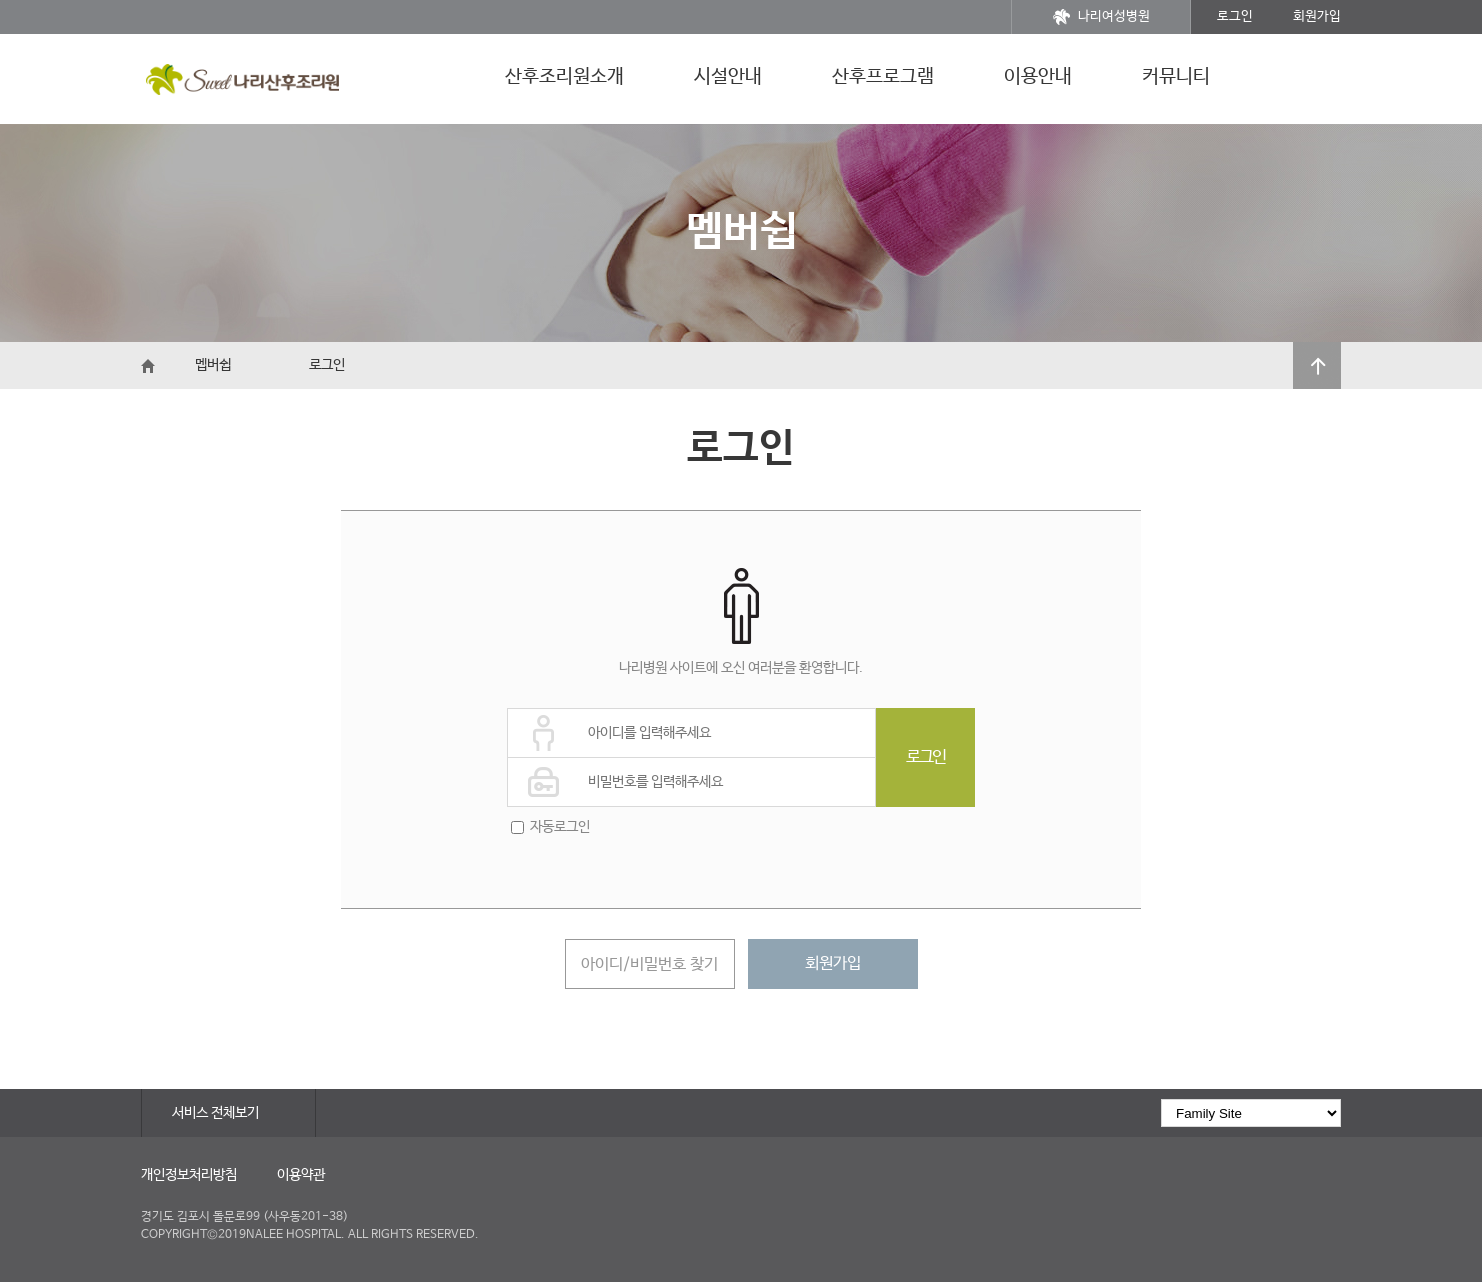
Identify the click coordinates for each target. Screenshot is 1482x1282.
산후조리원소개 (564, 77)
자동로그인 (560, 827)
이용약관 (301, 1175)
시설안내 (728, 77)
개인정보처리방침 (189, 1175)
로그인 (1235, 16)
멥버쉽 (213, 365)
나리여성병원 (1101, 17)
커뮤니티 (1176, 77)
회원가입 (1317, 16)
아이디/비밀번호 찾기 (649, 964)
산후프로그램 (883, 77)
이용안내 (1038, 77)
